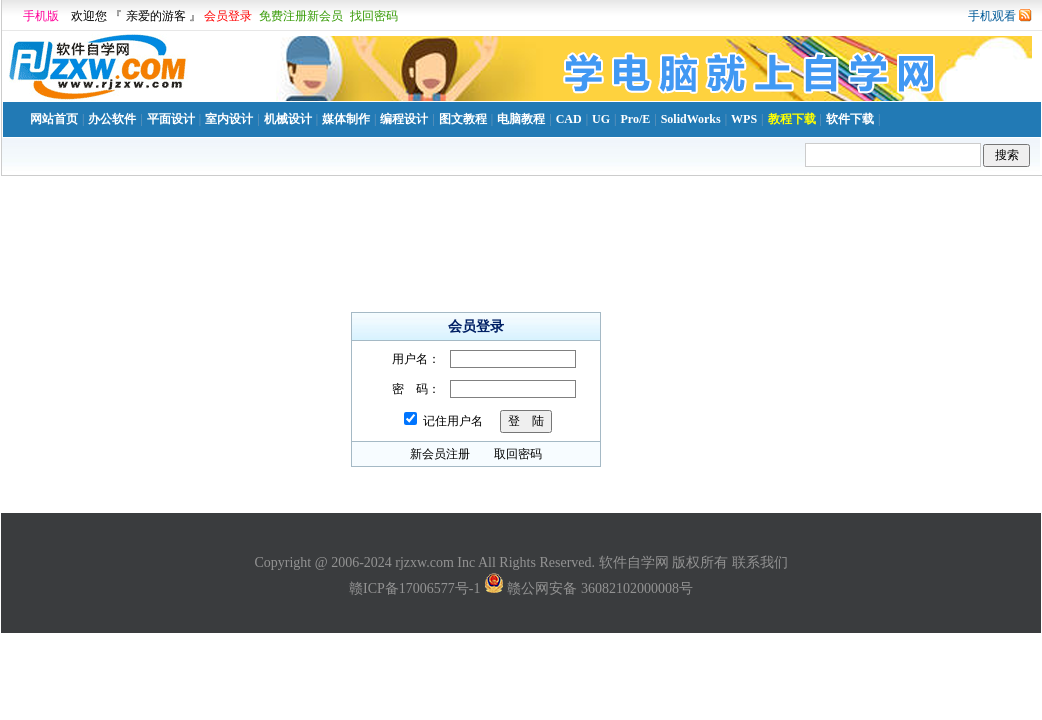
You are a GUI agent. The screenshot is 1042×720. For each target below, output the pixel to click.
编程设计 (404, 119)
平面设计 (171, 119)
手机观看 (992, 16)
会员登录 (228, 16)
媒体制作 (346, 119)
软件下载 (850, 119)
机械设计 (288, 119)
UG (601, 119)
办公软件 (112, 119)
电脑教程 (521, 119)
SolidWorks (691, 119)
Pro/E (635, 119)
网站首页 (54, 119)
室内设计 (229, 119)
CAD (569, 119)
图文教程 (463, 119)
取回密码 (518, 454)
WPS (744, 119)
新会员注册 (440, 454)
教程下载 (792, 119)
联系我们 (760, 562)
